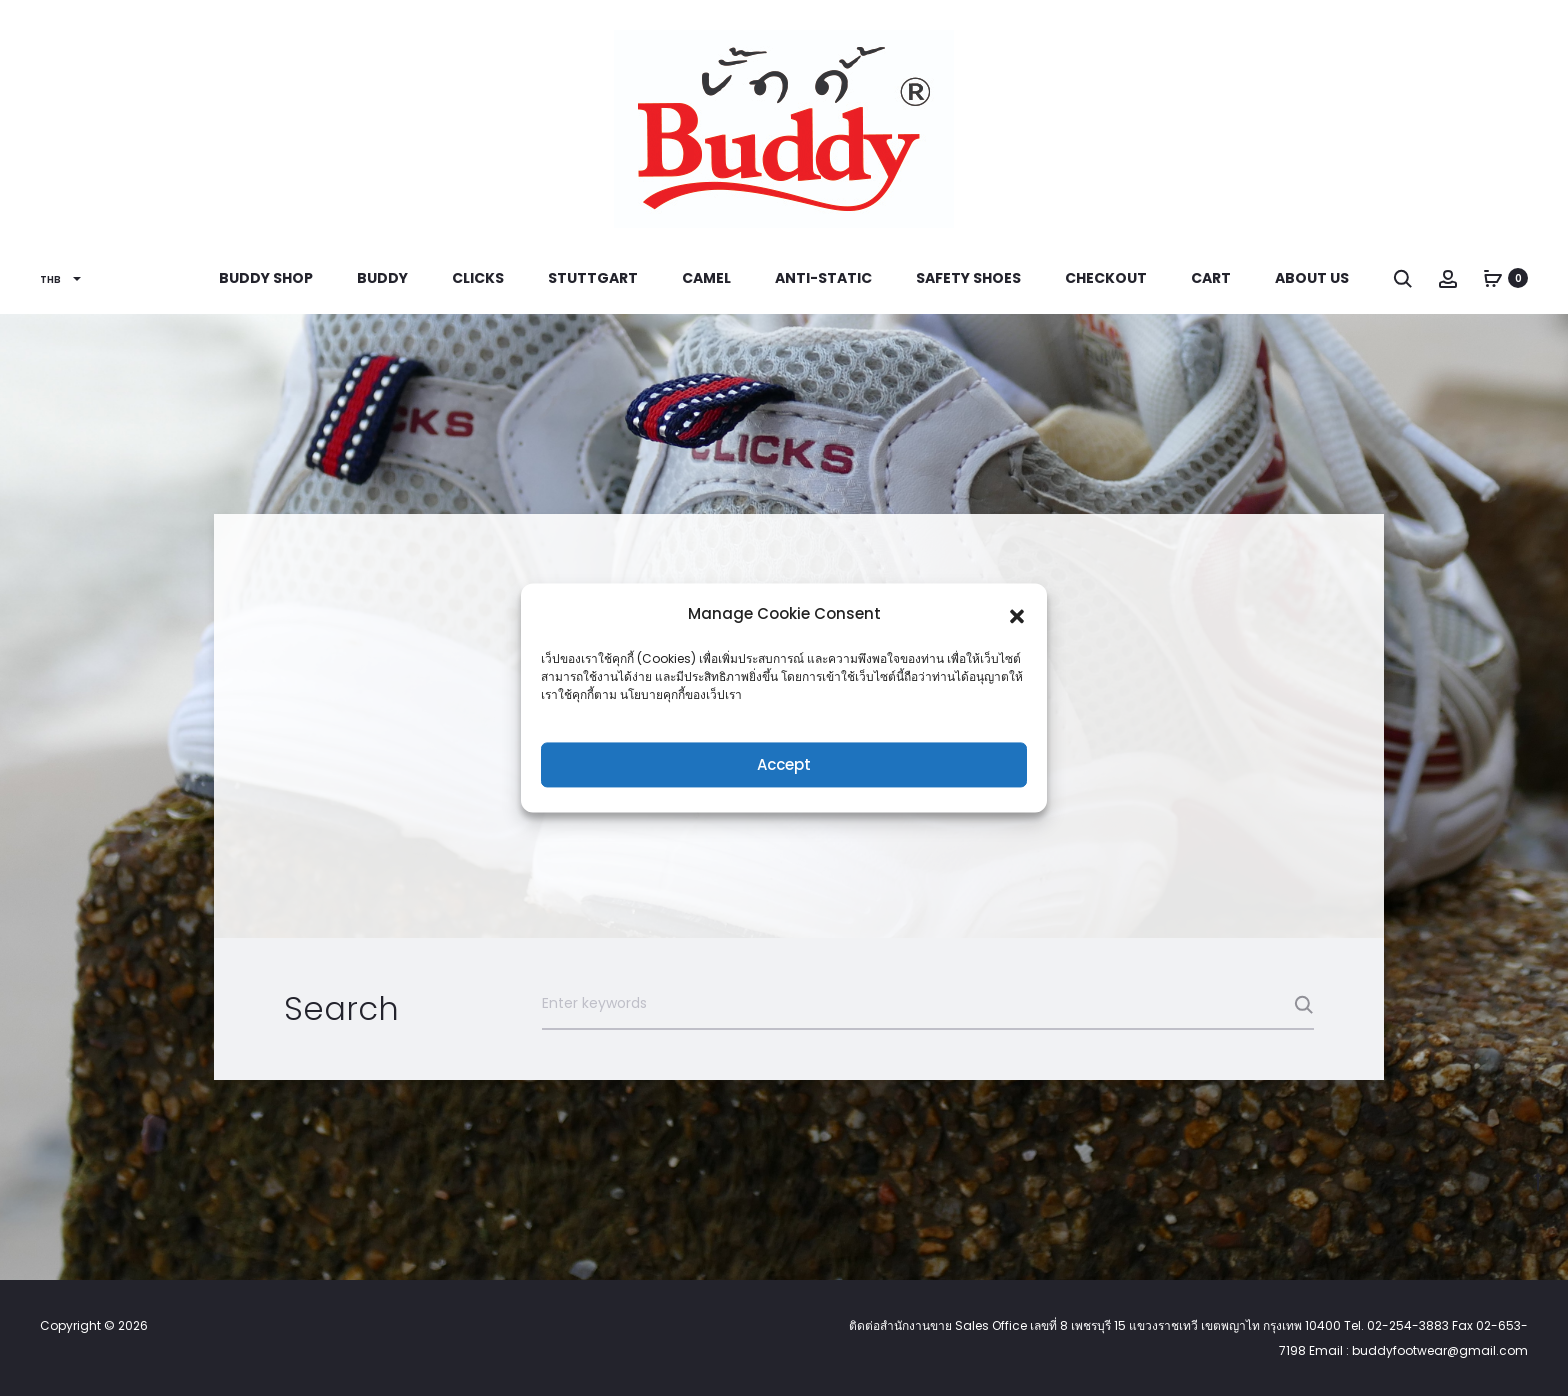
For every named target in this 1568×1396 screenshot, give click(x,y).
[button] (1017, 614)
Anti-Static (823, 278)
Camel (706, 278)
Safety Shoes (968, 278)
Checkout (1106, 278)
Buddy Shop (266, 278)
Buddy (382, 278)
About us (1312, 278)
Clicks (478, 278)
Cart (1211, 278)
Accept (784, 764)
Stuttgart (593, 278)
